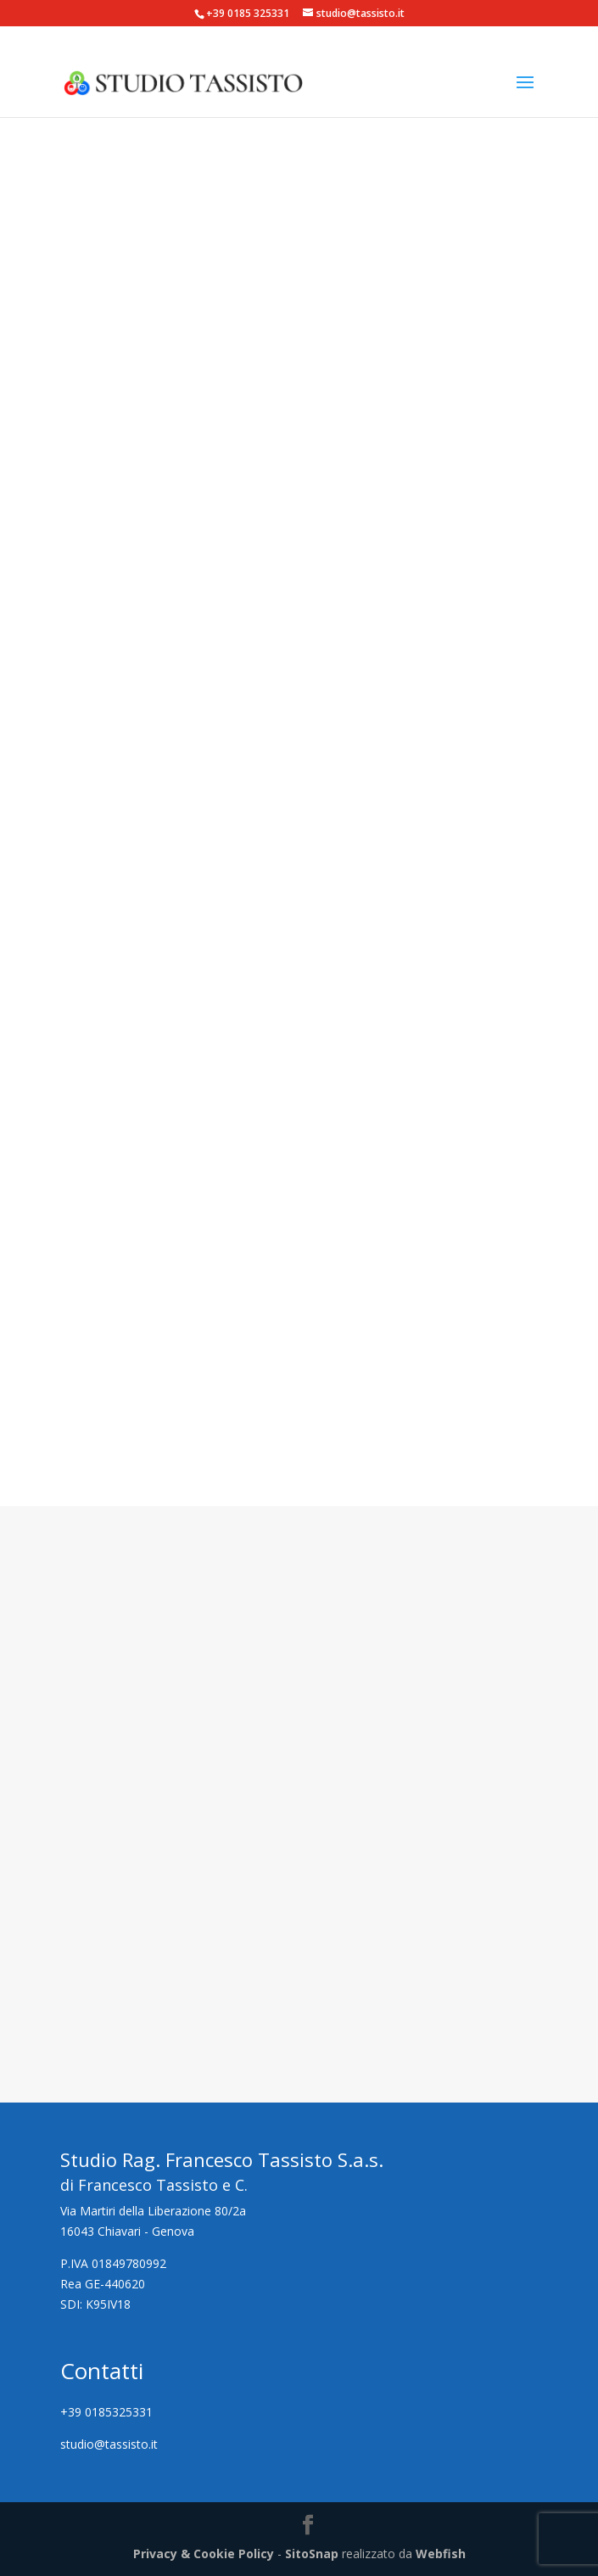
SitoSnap (311, 2553)
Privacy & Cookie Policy (203, 2553)
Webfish (441, 2553)
